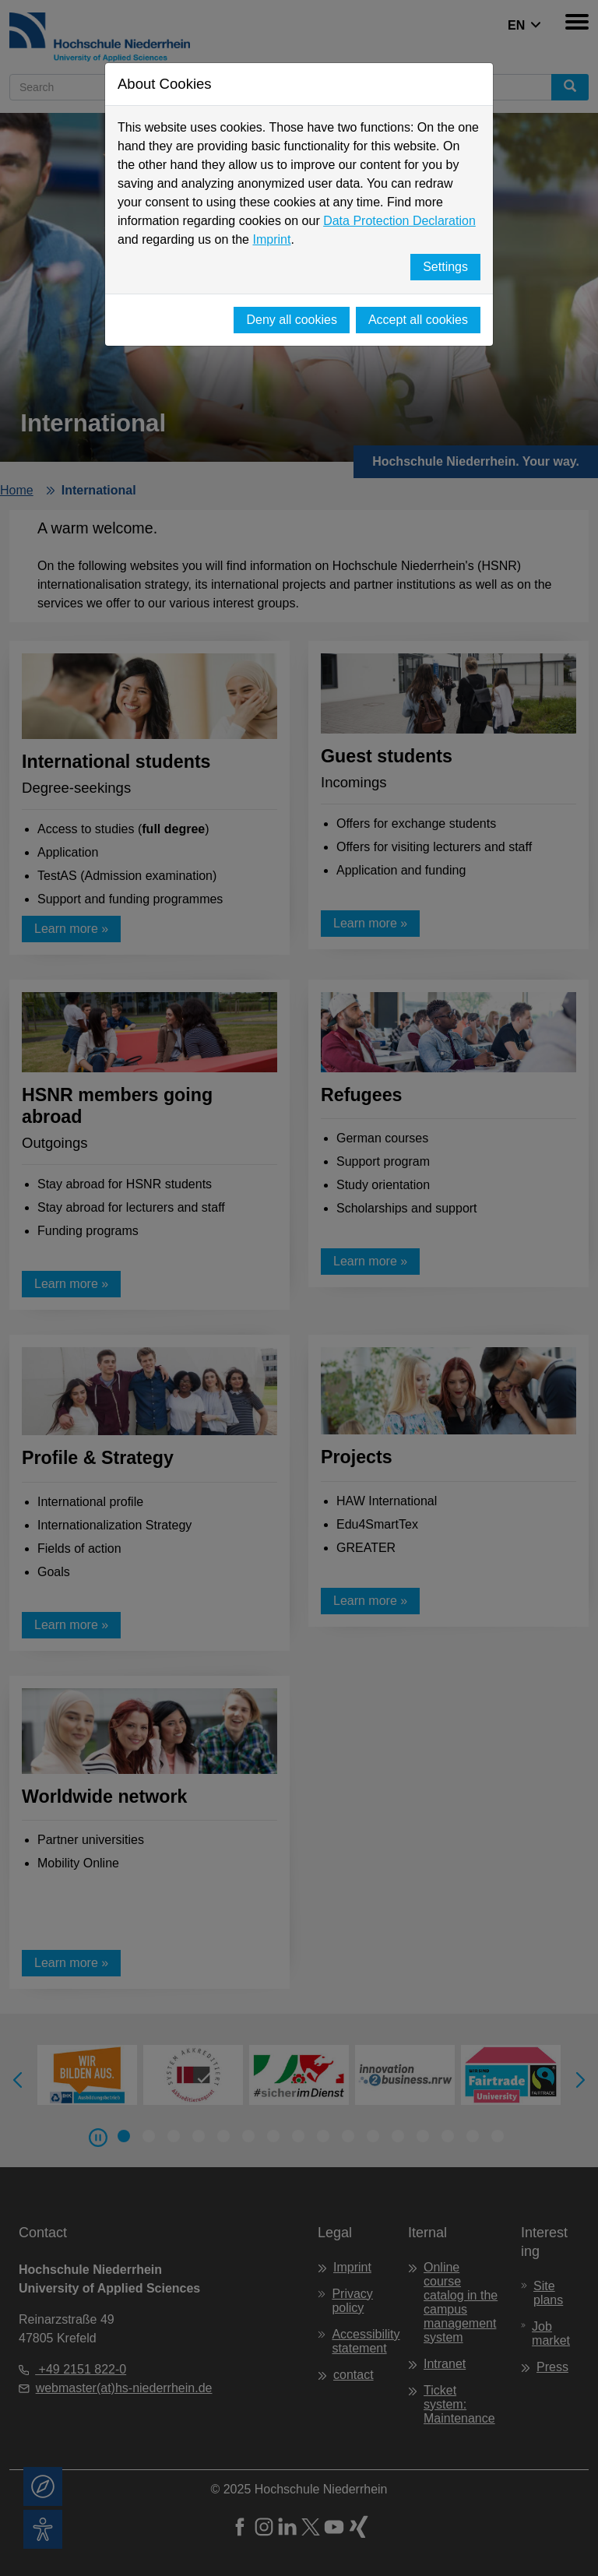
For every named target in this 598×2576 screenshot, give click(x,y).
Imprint (271, 239)
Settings (445, 266)
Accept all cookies (418, 319)
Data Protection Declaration (399, 220)
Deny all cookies (291, 319)
